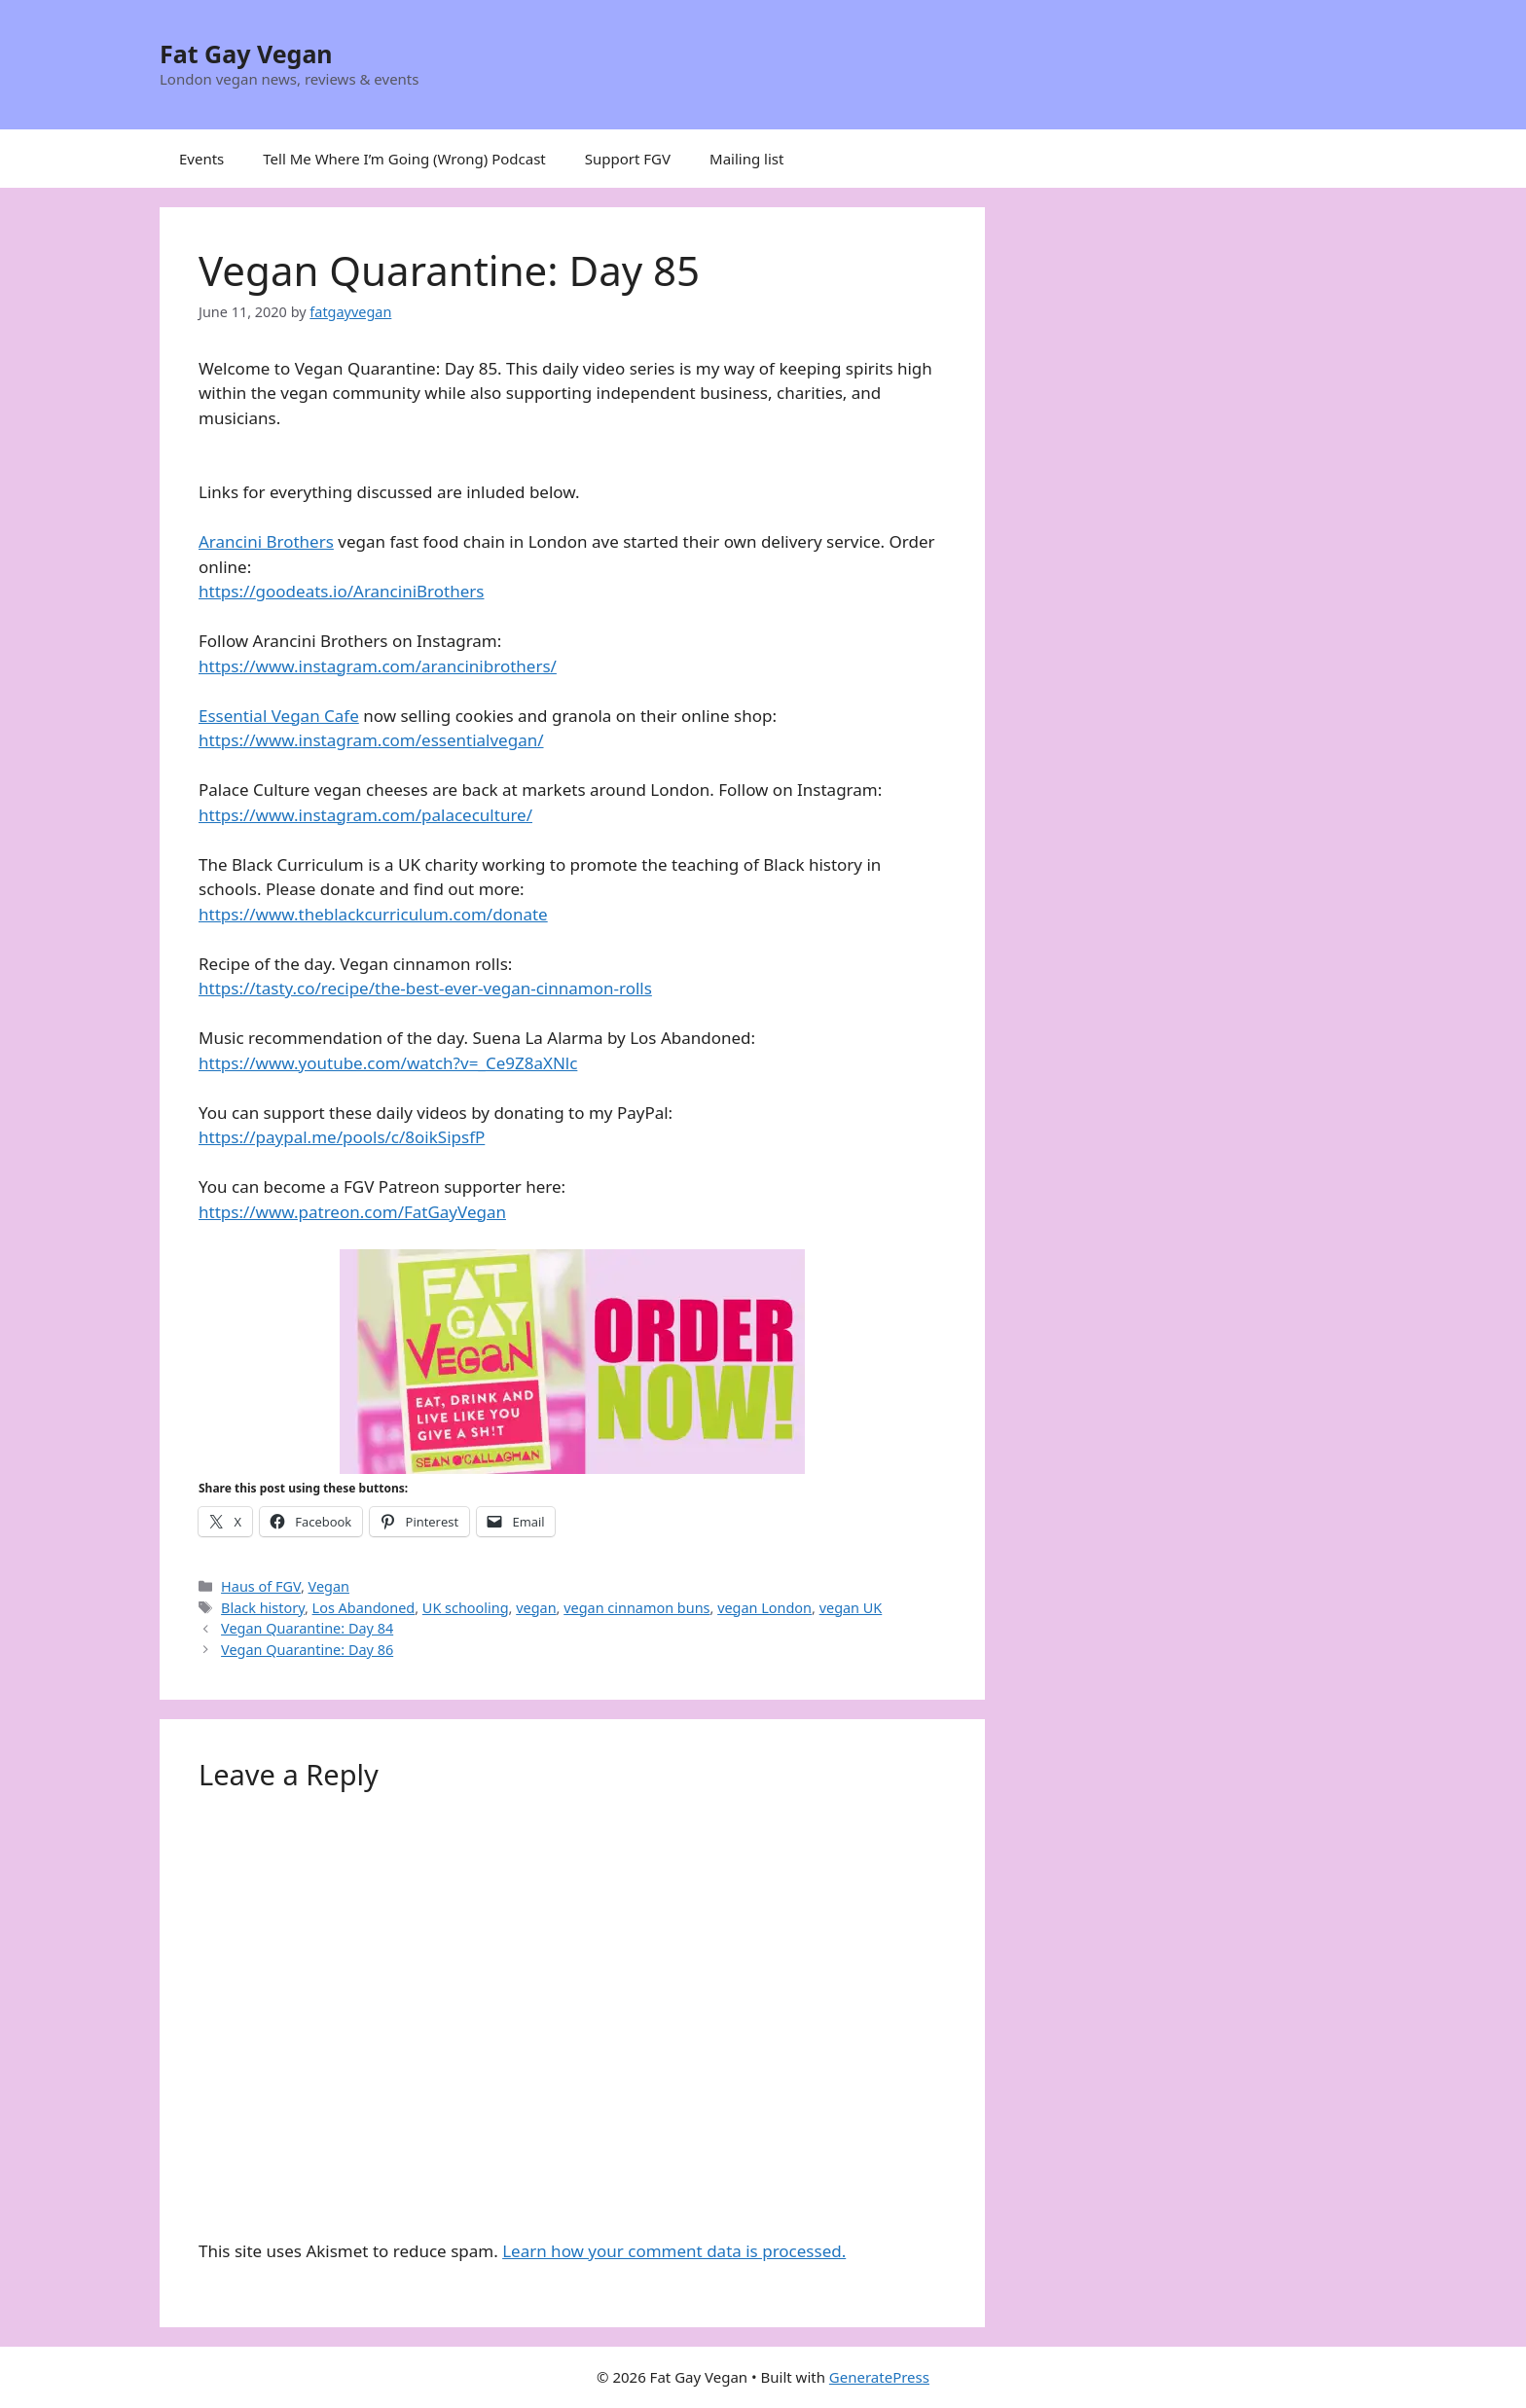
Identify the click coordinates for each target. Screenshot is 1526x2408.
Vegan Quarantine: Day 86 (307, 1649)
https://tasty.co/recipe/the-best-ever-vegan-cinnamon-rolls (425, 988)
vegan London (764, 1608)
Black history (263, 1608)
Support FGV (628, 158)
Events (201, 158)
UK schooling (465, 1608)
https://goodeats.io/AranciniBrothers (341, 591)
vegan (536, 1608)
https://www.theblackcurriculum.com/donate (373, 914)
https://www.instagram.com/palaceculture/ (365, 815)
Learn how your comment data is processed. (674, 2251)
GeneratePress (879, 2377)
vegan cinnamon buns (636, 1608)
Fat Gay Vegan (246, 53)
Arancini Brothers (266, 541)
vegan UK (851, 1608)
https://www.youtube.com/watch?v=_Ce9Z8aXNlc (388, 1063)
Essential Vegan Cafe (279, 715)
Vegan (329, 1586)
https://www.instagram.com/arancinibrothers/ (378, 666)
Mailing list (746, 158)
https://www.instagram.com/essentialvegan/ (371, 740)
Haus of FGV (261, 1586)
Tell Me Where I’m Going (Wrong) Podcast (404, 158)
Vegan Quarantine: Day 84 (307, 1628)
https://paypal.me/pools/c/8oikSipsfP (342, 1137)
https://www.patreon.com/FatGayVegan (352, 1212)
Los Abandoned (364, 1608)
